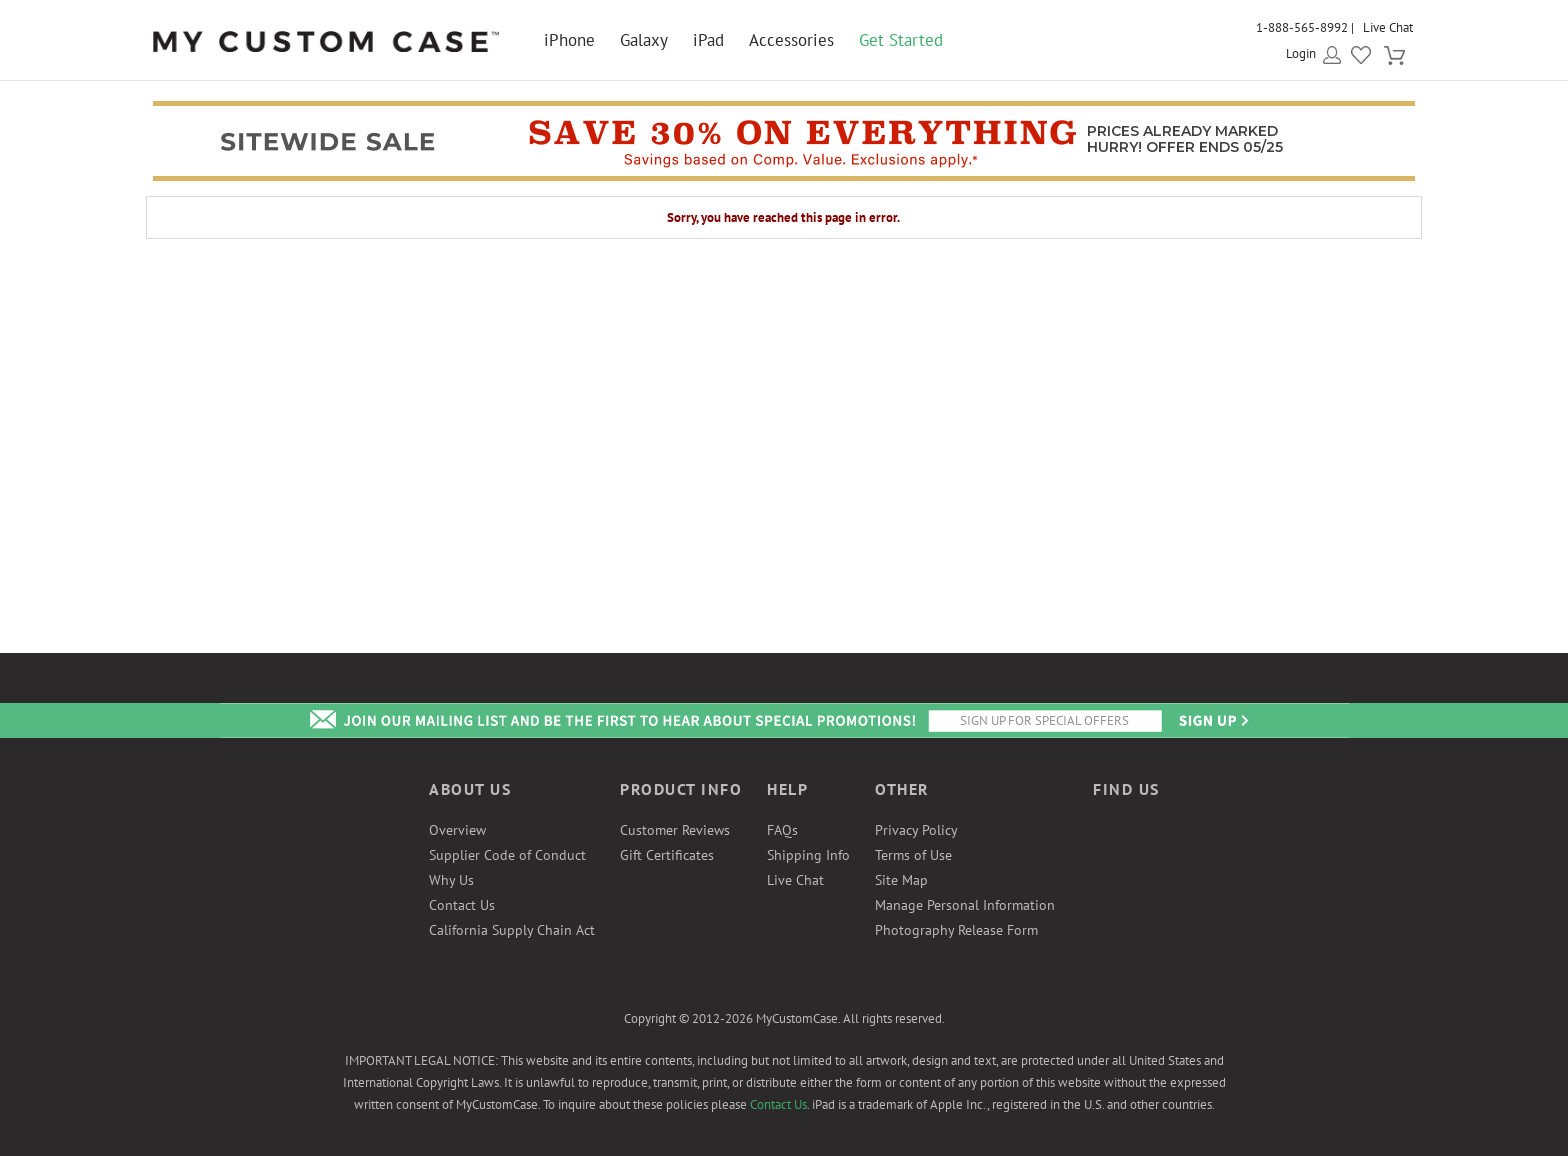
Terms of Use (913, 855)
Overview (457, 830)
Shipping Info (808, 855)
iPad (708, 40)
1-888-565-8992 (1302, 27)
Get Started (901, 40)
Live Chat (1388, 27)
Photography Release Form (956, 930)
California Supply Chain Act (512, 930)
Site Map (901, 880)
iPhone (569, 40)
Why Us (451, 880)
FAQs (782, 830)
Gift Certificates (667, 855)
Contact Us (462, 905)
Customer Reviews (675, 830)
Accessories (791, 40)
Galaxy (644, 40)
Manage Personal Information (965, 905)
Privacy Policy (916, 830)
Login (1301, 53)
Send (1212, 720)
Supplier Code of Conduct (507, 855)
